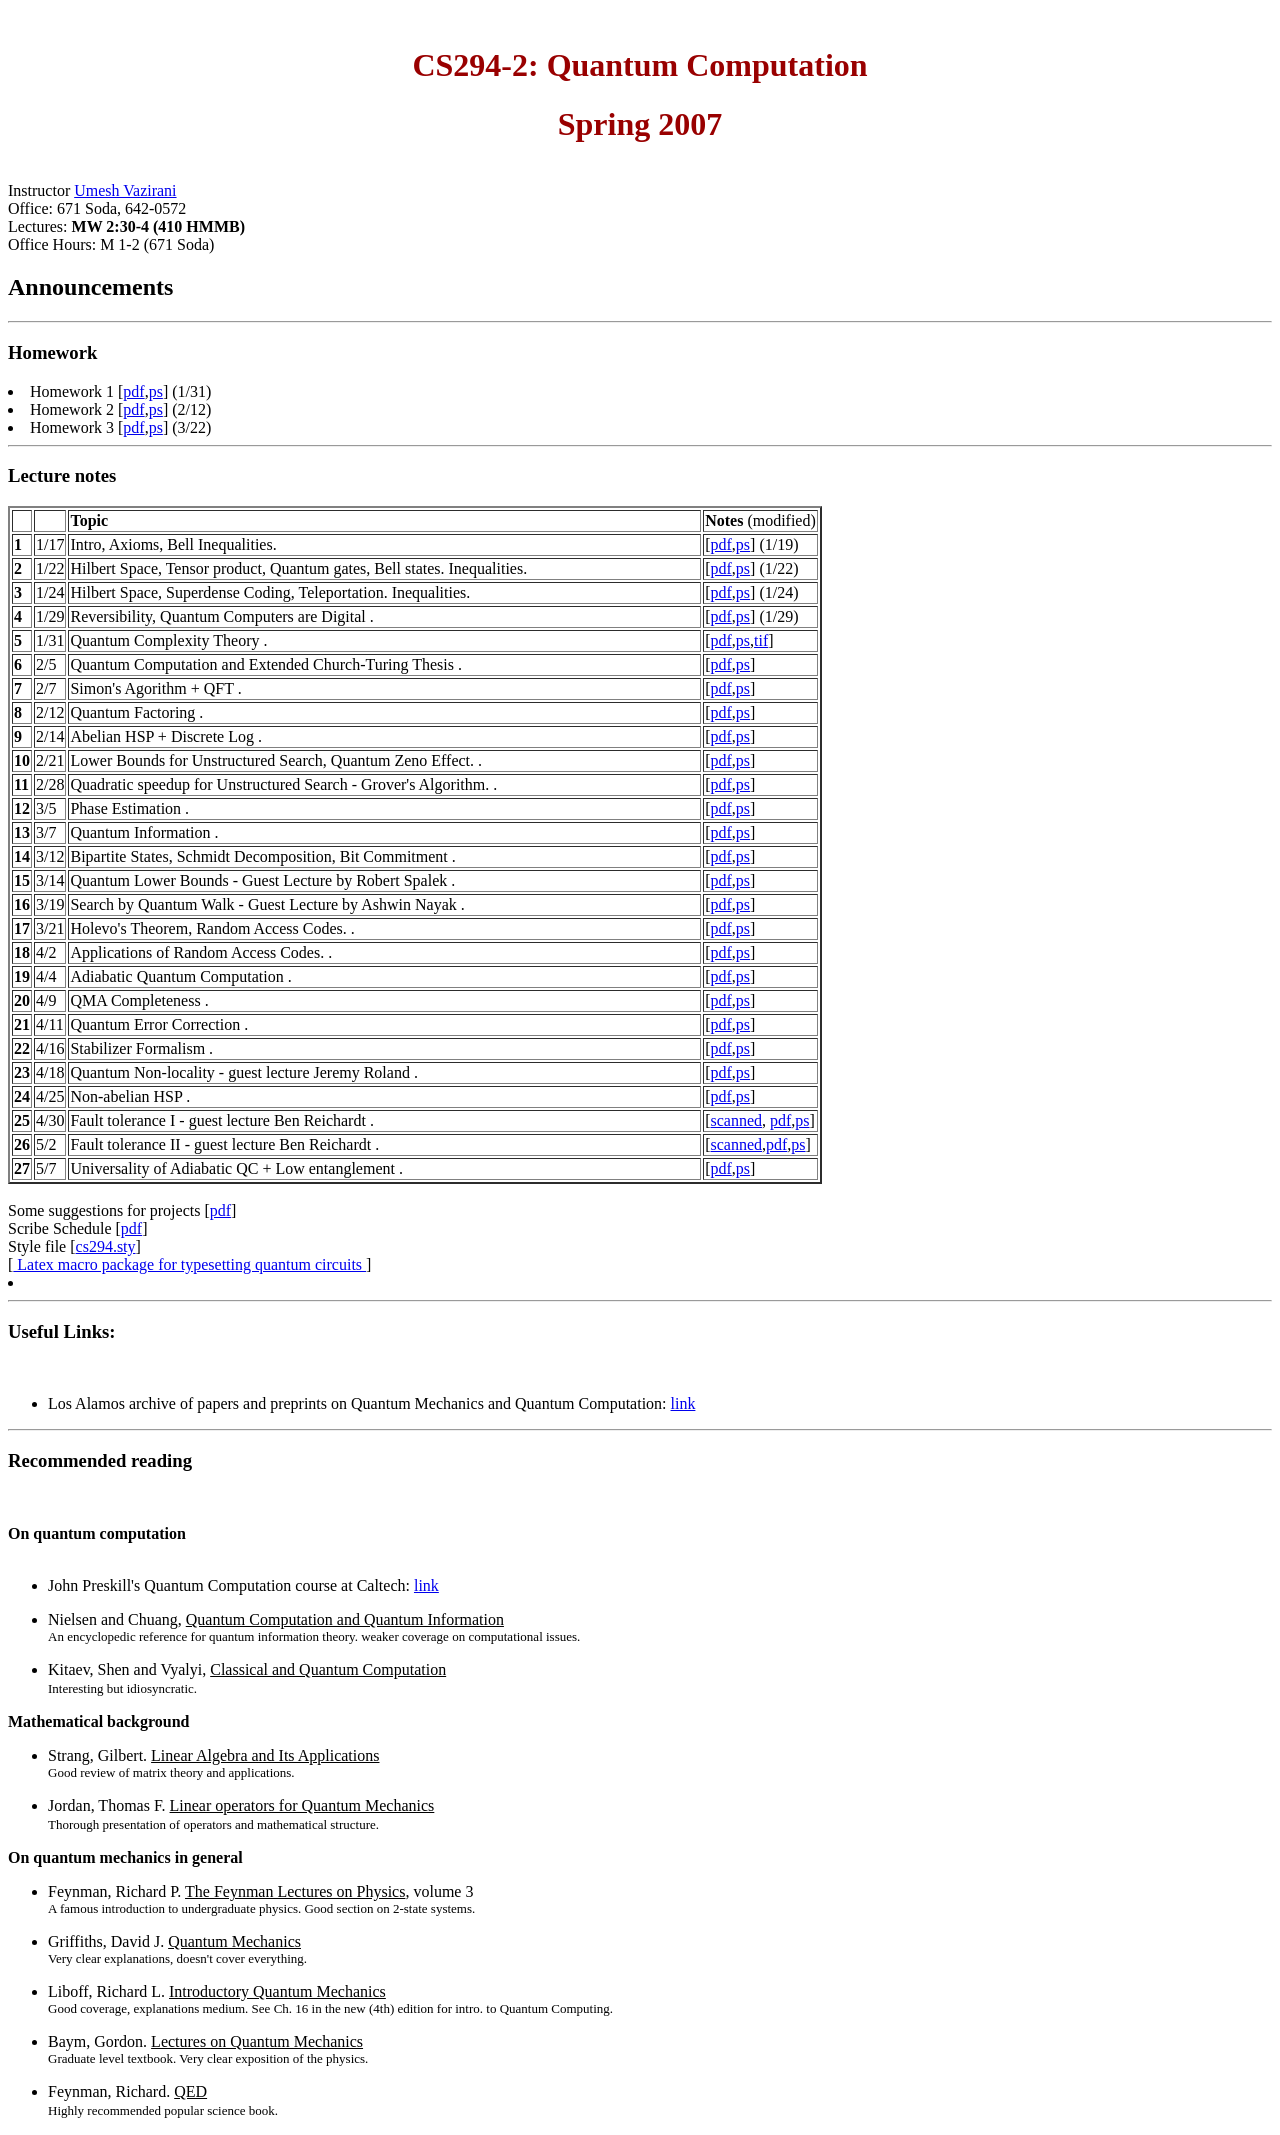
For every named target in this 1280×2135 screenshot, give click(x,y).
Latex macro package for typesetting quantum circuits (189, 1264)
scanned (736, 1120)
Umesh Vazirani (125, 190)
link (683, 1403)
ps (156, 391)
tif (761, 640)
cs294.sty (106, 1246)
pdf (133, 391)
